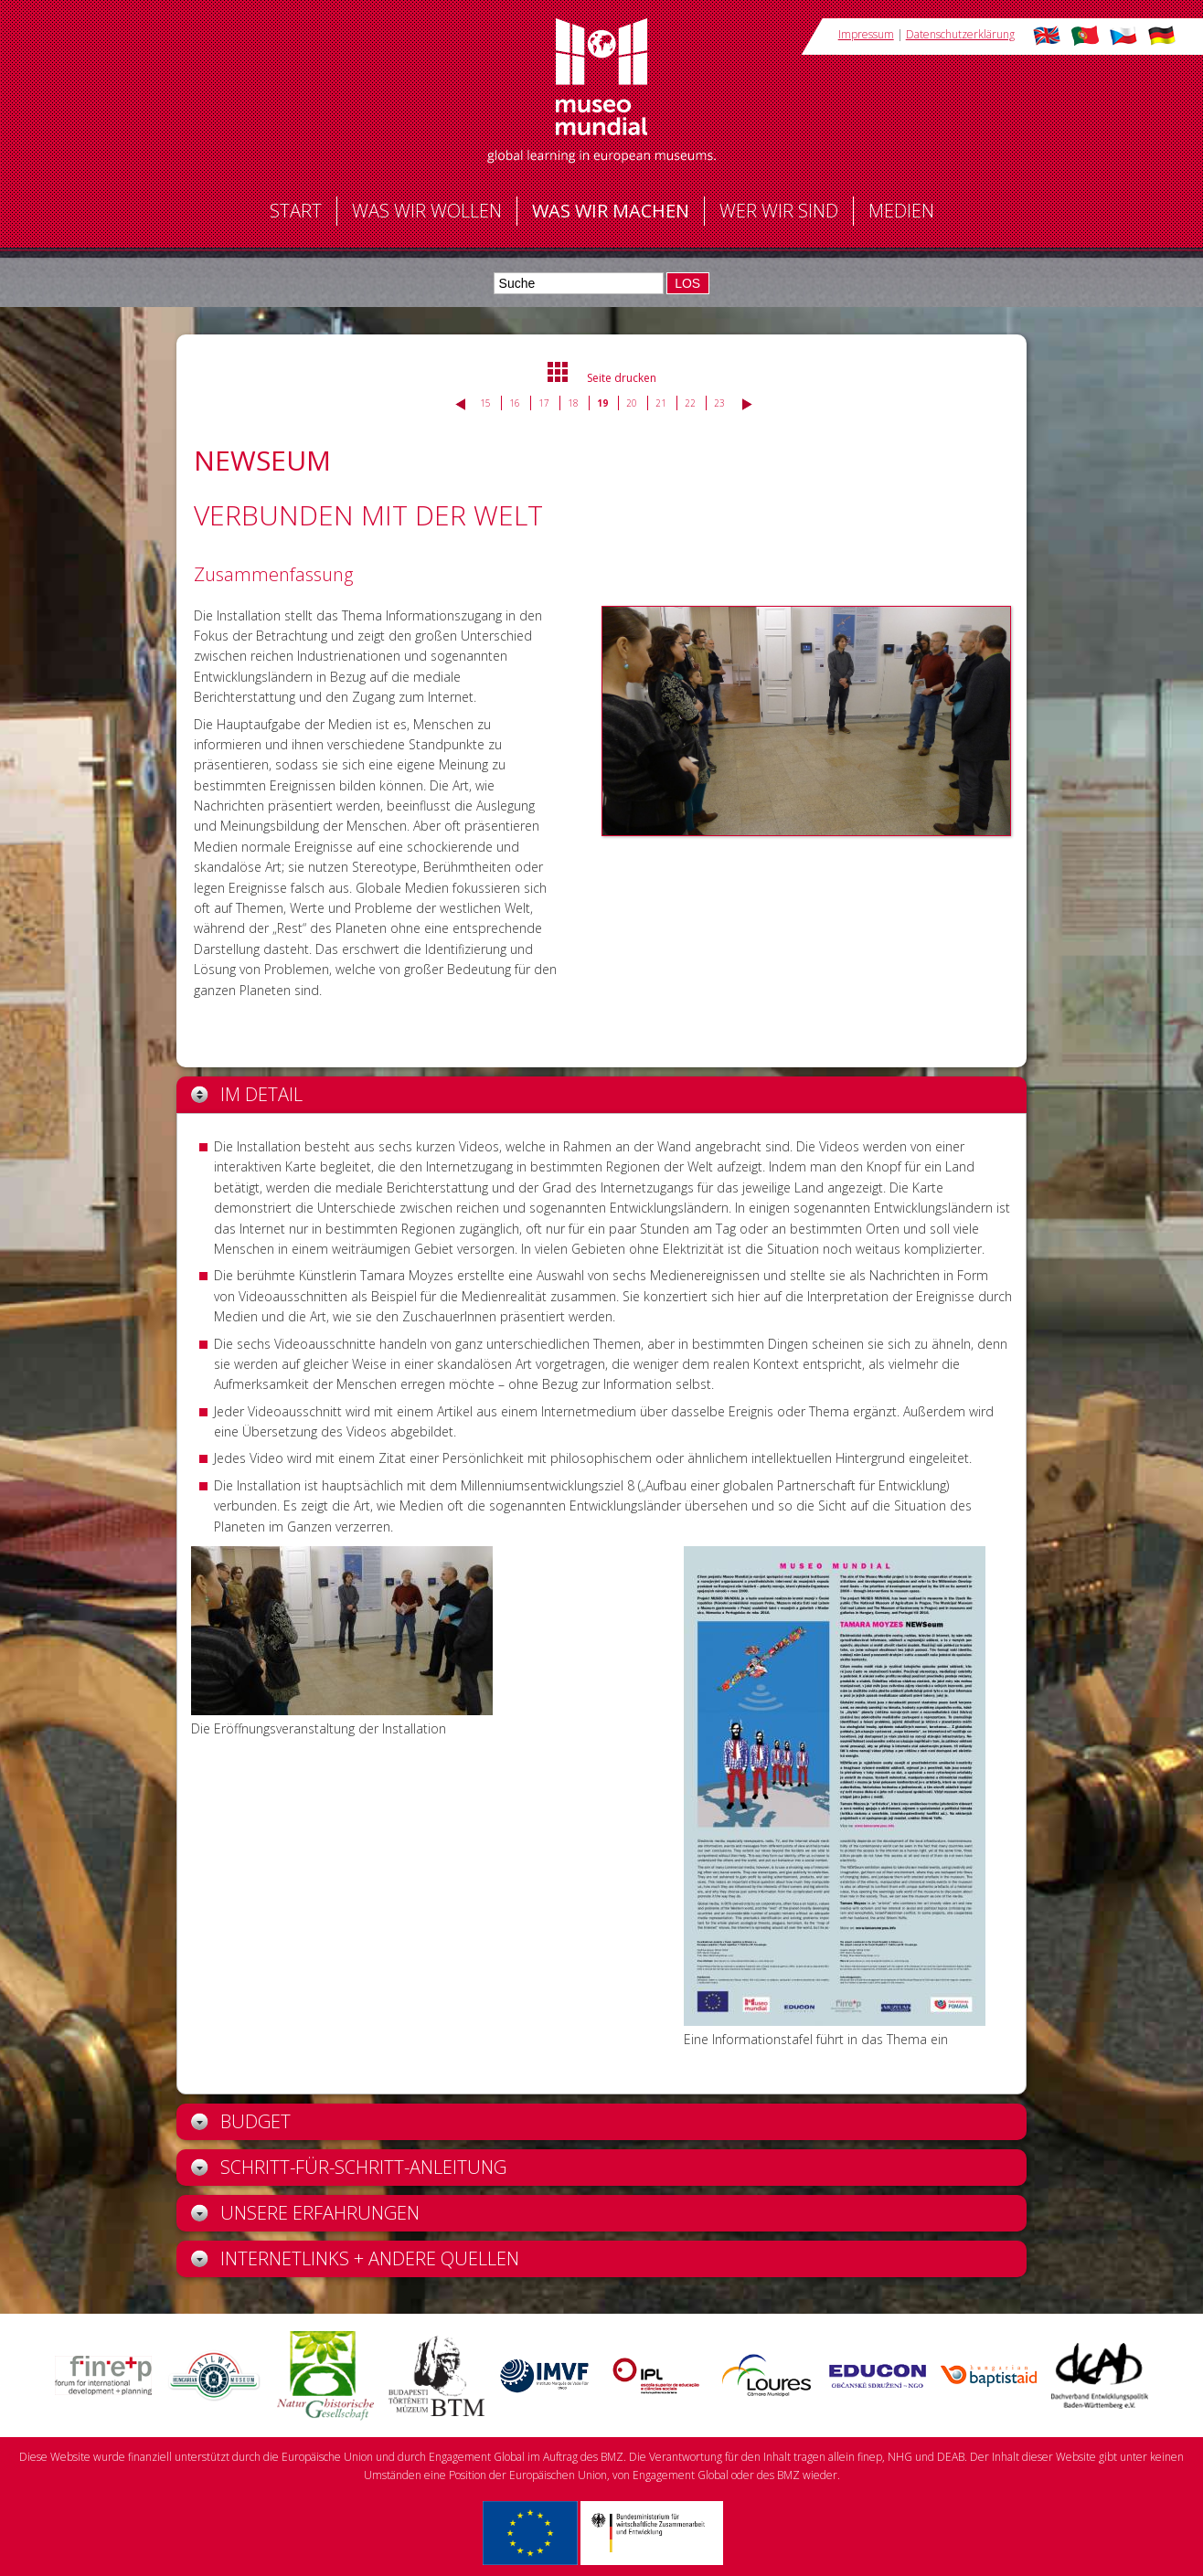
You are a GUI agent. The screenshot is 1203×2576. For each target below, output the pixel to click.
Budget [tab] (241, 2121)
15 (485, 403)
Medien (901, 210)
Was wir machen (610, 210)
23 (719, 403)
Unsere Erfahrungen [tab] (305, 2212)
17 (543, 403)
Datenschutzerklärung (960, 34)
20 (631, 403)
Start (296, 210)
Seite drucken (621, 378)
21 (660, 403)
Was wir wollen (427, 210)
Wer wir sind (778, 210)
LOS (687, 283)
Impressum (866, 34)
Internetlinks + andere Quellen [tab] (355, 2258)
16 (514, 403)
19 (602, 403)
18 (573, 403)
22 (690, 403)
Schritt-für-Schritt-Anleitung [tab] (348, 2167)
